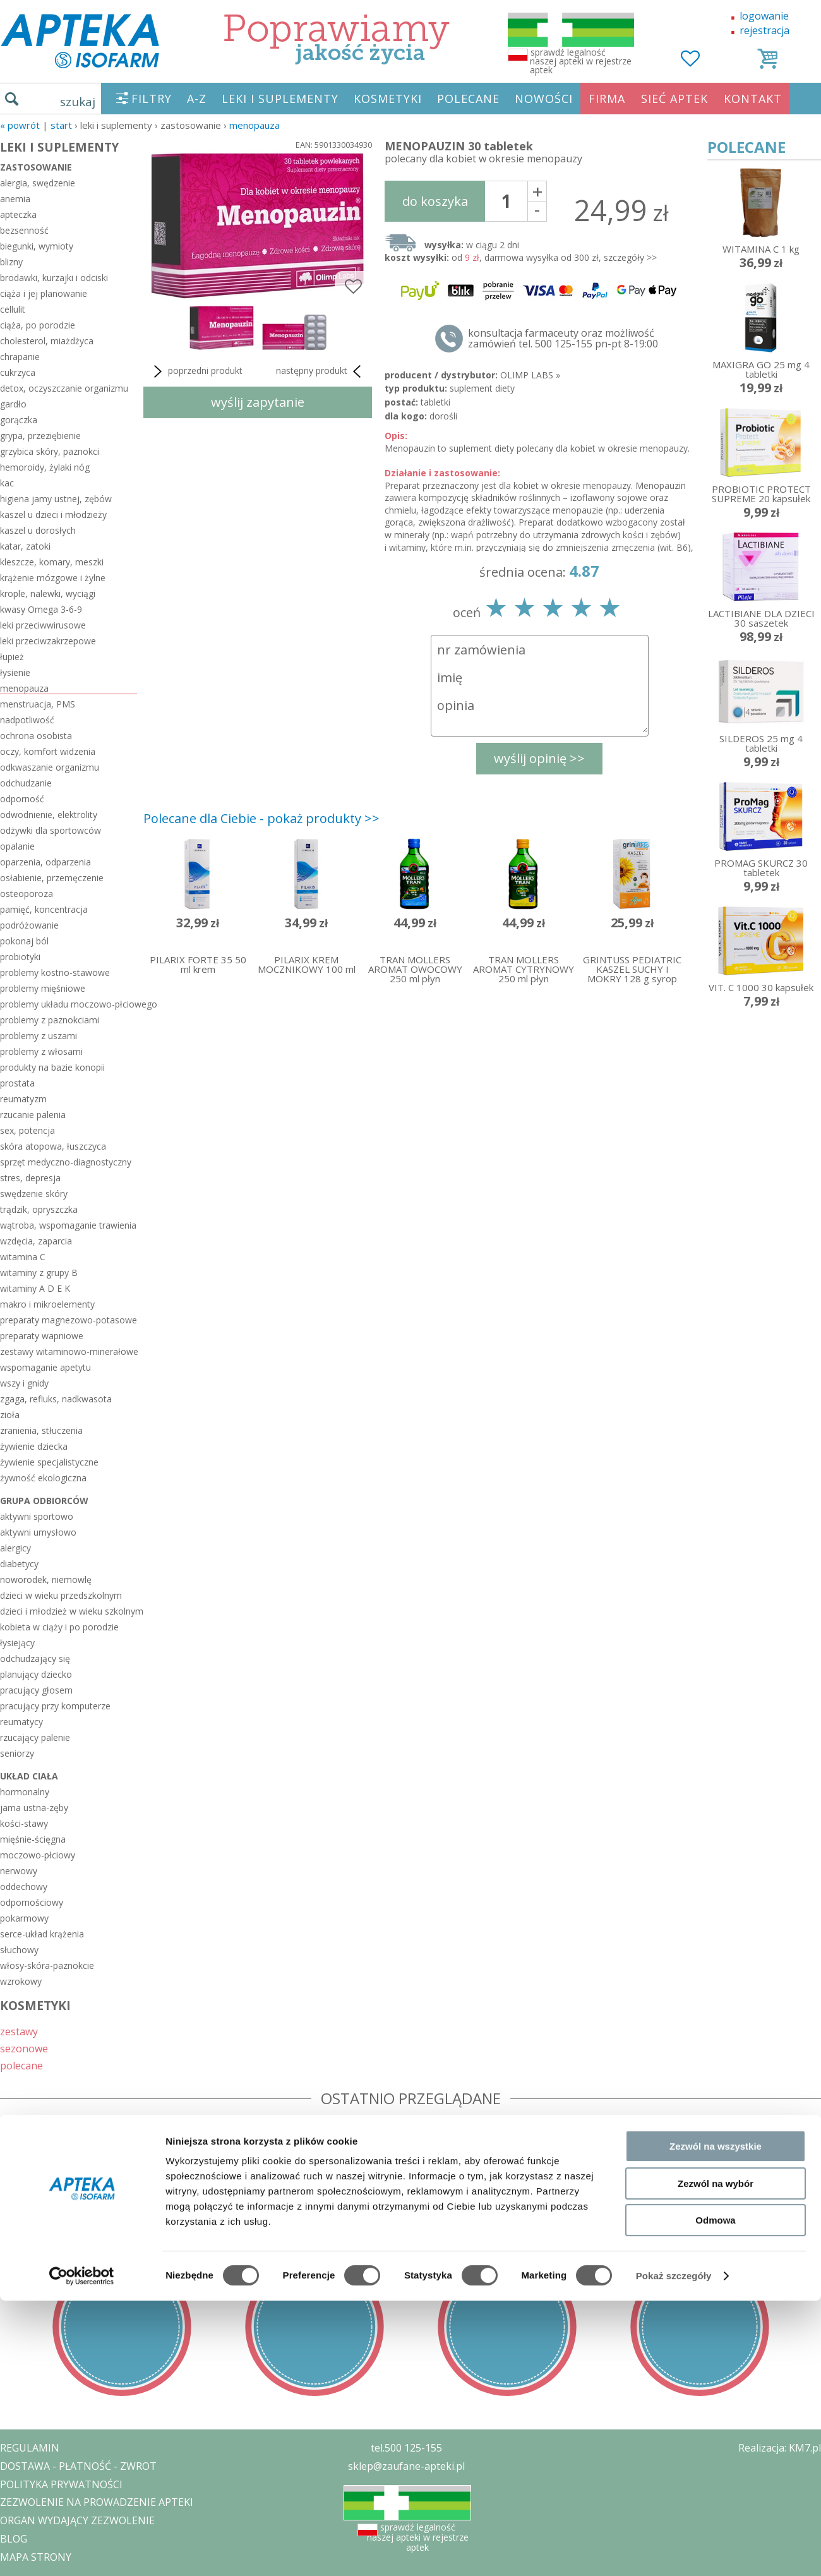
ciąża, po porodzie (37, 325)
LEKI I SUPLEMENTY (280, 98)
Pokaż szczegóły (674, 1469)
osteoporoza (26, 894)
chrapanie (20, 357)
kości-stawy (24, 1823)
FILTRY (151, 98)
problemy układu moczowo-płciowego (68, 1004)
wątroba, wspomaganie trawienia (68, 1225)
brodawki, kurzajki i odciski (54, 278)
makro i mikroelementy (47, 1304)
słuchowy (19, 1950)
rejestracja (764, 30)
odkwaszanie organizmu (49, 767)
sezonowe (24, 2048)
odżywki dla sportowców (50, 830)
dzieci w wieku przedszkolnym (61, 1595)
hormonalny (24, 1792)
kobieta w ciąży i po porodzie (59, 1627)
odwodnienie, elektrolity (48, 815)
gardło (13, 404)
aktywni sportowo (36, 1516)
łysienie (15, 672)
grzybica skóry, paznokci (49, 451)
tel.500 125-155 (406, 2448)
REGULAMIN (29, 2448)
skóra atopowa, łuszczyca (53, 1146)
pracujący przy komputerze (55, 1706)
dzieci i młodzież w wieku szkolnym (68, 1611)
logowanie (764, 16)
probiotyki (20, 957)
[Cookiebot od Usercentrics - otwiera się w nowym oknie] (82, 1469)
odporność (22, 799)
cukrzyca (17, 372)
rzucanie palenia (33, 1115)
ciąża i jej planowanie (43, 293)
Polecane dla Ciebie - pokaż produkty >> (261, 818)
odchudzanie (26, 783)
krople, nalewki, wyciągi (47, 593)
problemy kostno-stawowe (55, 972)
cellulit (12, 309)
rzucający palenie (35, 1737)
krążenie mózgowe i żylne (52, 578)
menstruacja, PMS (37, 704)
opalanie (17, 846)
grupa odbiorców (44, 1501)
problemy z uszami (38, 1036)
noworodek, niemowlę (46, 1580)
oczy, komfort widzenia (47, 751)
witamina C (22, 1257)
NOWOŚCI (544, 98)
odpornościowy (31, 1902)
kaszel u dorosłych (38, 530)
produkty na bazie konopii (52, 1067)
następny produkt (321, 371)
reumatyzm (23, 1099)
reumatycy (21, 1722)
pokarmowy (24, 1918)
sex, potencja (27, 1130)
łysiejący (17, 1643)
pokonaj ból (24, 941)
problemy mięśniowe (42, 988)
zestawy (19, 2031)
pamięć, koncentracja (44, 909)
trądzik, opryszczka (39, 1209)
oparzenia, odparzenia (45, 862)
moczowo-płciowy (37, 1855)
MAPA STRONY (35, 2557)
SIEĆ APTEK (674, 98)
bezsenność (24, 230)
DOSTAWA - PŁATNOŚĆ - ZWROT (78, 2466)
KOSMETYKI (388, 98)
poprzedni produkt (196, 371)
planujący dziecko (36, 1674)
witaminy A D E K (35, 1288)
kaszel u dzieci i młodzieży (53, 515)
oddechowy (23, 1887)
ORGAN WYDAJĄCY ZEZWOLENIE (77, 2520)
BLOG (13, 2539)
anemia (15, 199)
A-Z (197, 98)
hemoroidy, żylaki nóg (45, 467)
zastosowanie (36, 167)
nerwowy (18, 1871)
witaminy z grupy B (39, 1273)
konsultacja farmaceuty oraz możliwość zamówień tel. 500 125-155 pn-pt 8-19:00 (563, 338)
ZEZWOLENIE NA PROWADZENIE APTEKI (96, 2502)
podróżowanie (29, 925)
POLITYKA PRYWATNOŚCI (61, 2484)
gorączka (18, 420)
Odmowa (715, 1413)
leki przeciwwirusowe (43, 625)
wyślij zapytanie (257, 402)
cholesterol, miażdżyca (46, 341)
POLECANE (468, 98)
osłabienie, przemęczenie (52, 878)
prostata (17, 1083)
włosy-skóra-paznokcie (47, 1965)
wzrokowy (21, 1981)
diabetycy (19, 1564)
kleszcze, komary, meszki (52, 562)
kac (7, 483)
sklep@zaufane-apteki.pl (406, 2466)
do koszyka (435, 201)
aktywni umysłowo (38, 1532)
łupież (12, 657)
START (61, 125)
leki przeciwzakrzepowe (48, 641)
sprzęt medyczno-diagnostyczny (65, 1162)
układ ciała (29, 1776)
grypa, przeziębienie (40, 436)
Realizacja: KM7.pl (779, 2448)
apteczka (18, 214)
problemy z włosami (41, 1051)
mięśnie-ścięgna (33, 1839)
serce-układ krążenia (42, 1934)
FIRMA (607, 98)
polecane (21, 2065)
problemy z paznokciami (49, 1020)
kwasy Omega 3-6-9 (41, 609)
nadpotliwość (27, 720)
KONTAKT (753, 98)
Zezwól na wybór (715, 1376)
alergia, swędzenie (37, 183)
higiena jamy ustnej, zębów (56, 499)
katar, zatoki (25, 546)
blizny (11, 262)
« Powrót (20, 125)
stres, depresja (30, 1178)
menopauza (254, 125)
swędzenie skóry (34, 1194)
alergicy (15, 1548)
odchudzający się (35, 1658)
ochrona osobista (36, 736)
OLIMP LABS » (530, 375)
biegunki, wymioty (36, 246)
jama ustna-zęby (34, 1808)
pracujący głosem (36, 1690)
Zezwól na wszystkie (715, 1339)
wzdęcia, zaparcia (36, 1241)
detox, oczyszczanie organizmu (64, 388)
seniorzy (17, 1753)
